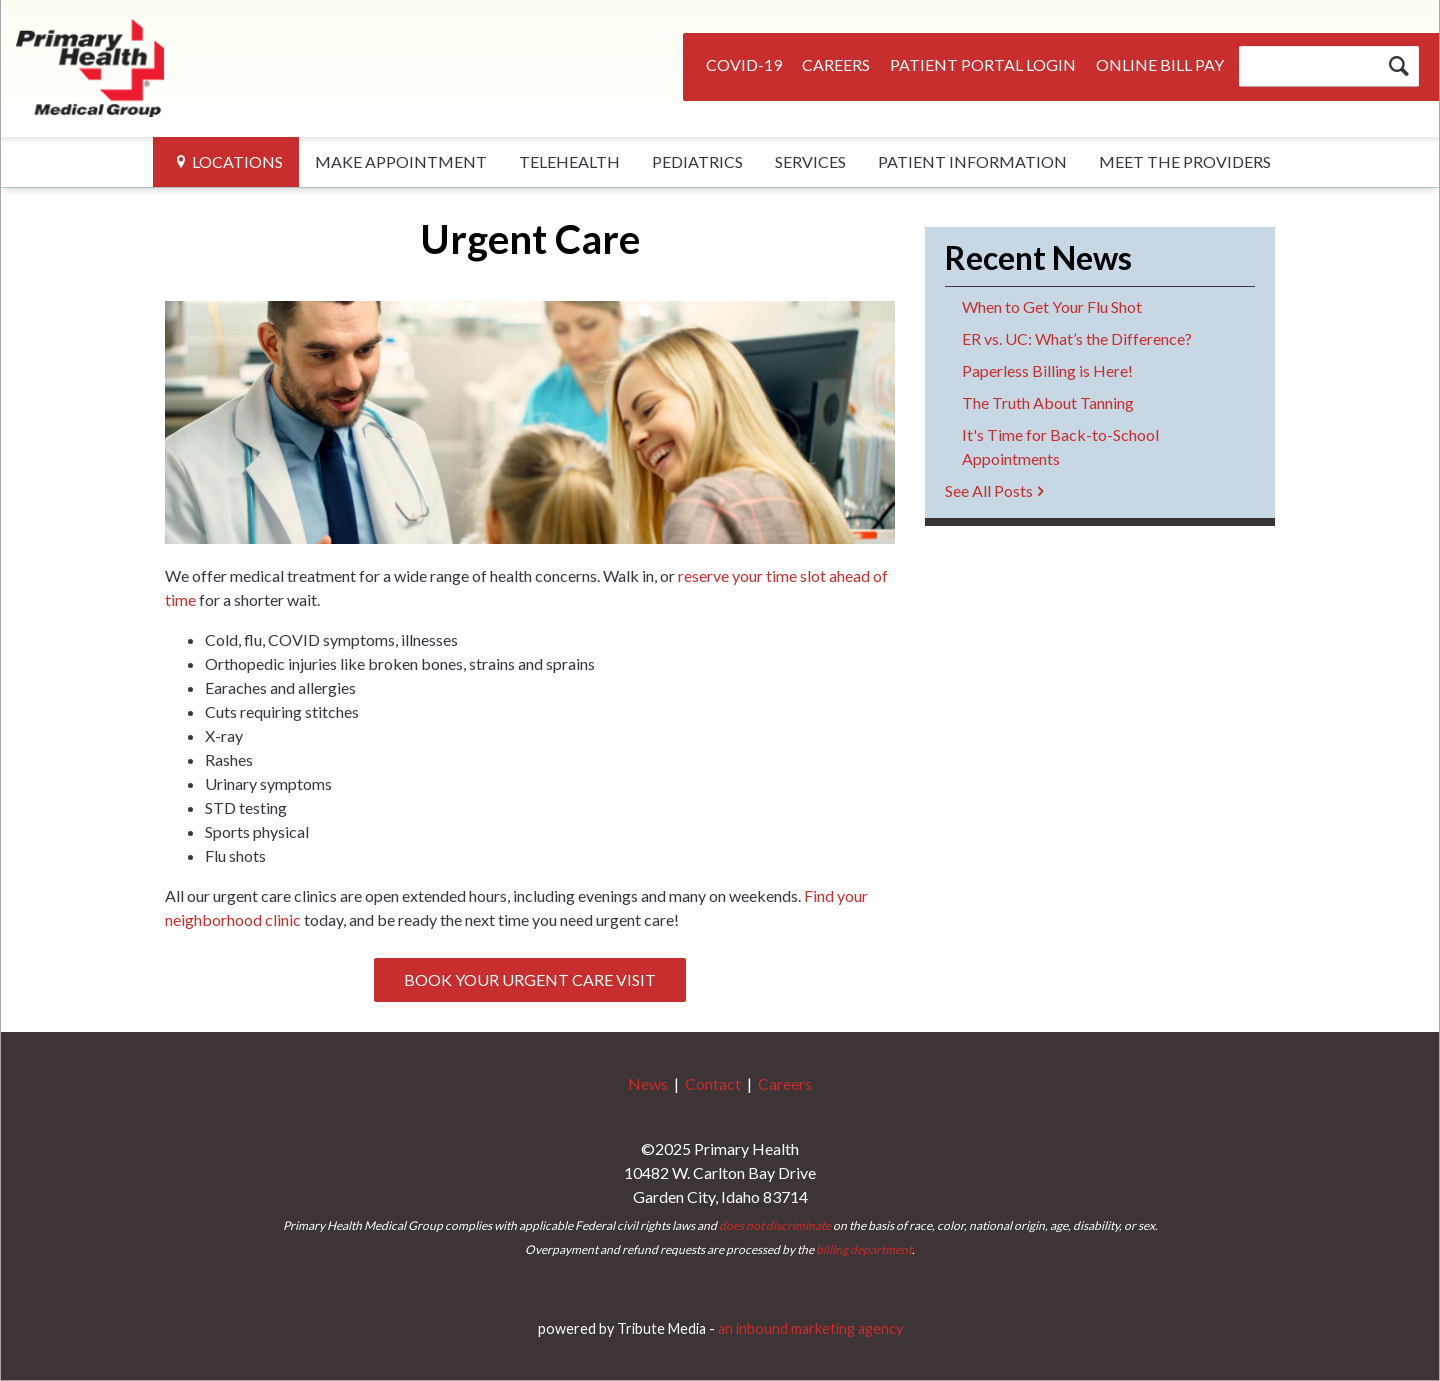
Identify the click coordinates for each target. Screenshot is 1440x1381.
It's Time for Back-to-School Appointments (1060, 446)
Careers (836, 64)
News (648, 1083)
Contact (713, 1083)
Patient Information (972, 161)
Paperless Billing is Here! (1047, 370)
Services (810, 161)
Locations (237, 161)
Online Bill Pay (1160, 64)
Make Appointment (401, 161)
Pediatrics (697, 161)
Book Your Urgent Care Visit (530, 979)
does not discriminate (775, 1225)
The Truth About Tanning (1048, 402)
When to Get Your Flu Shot (1052, 306)
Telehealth (569, 161)
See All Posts (989, 490)
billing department (864, 1249)
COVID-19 (744, 64)
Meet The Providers (1185, 161)
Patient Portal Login (983, 64)
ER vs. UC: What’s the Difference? (1077, 338)
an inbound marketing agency (810, 1328)
